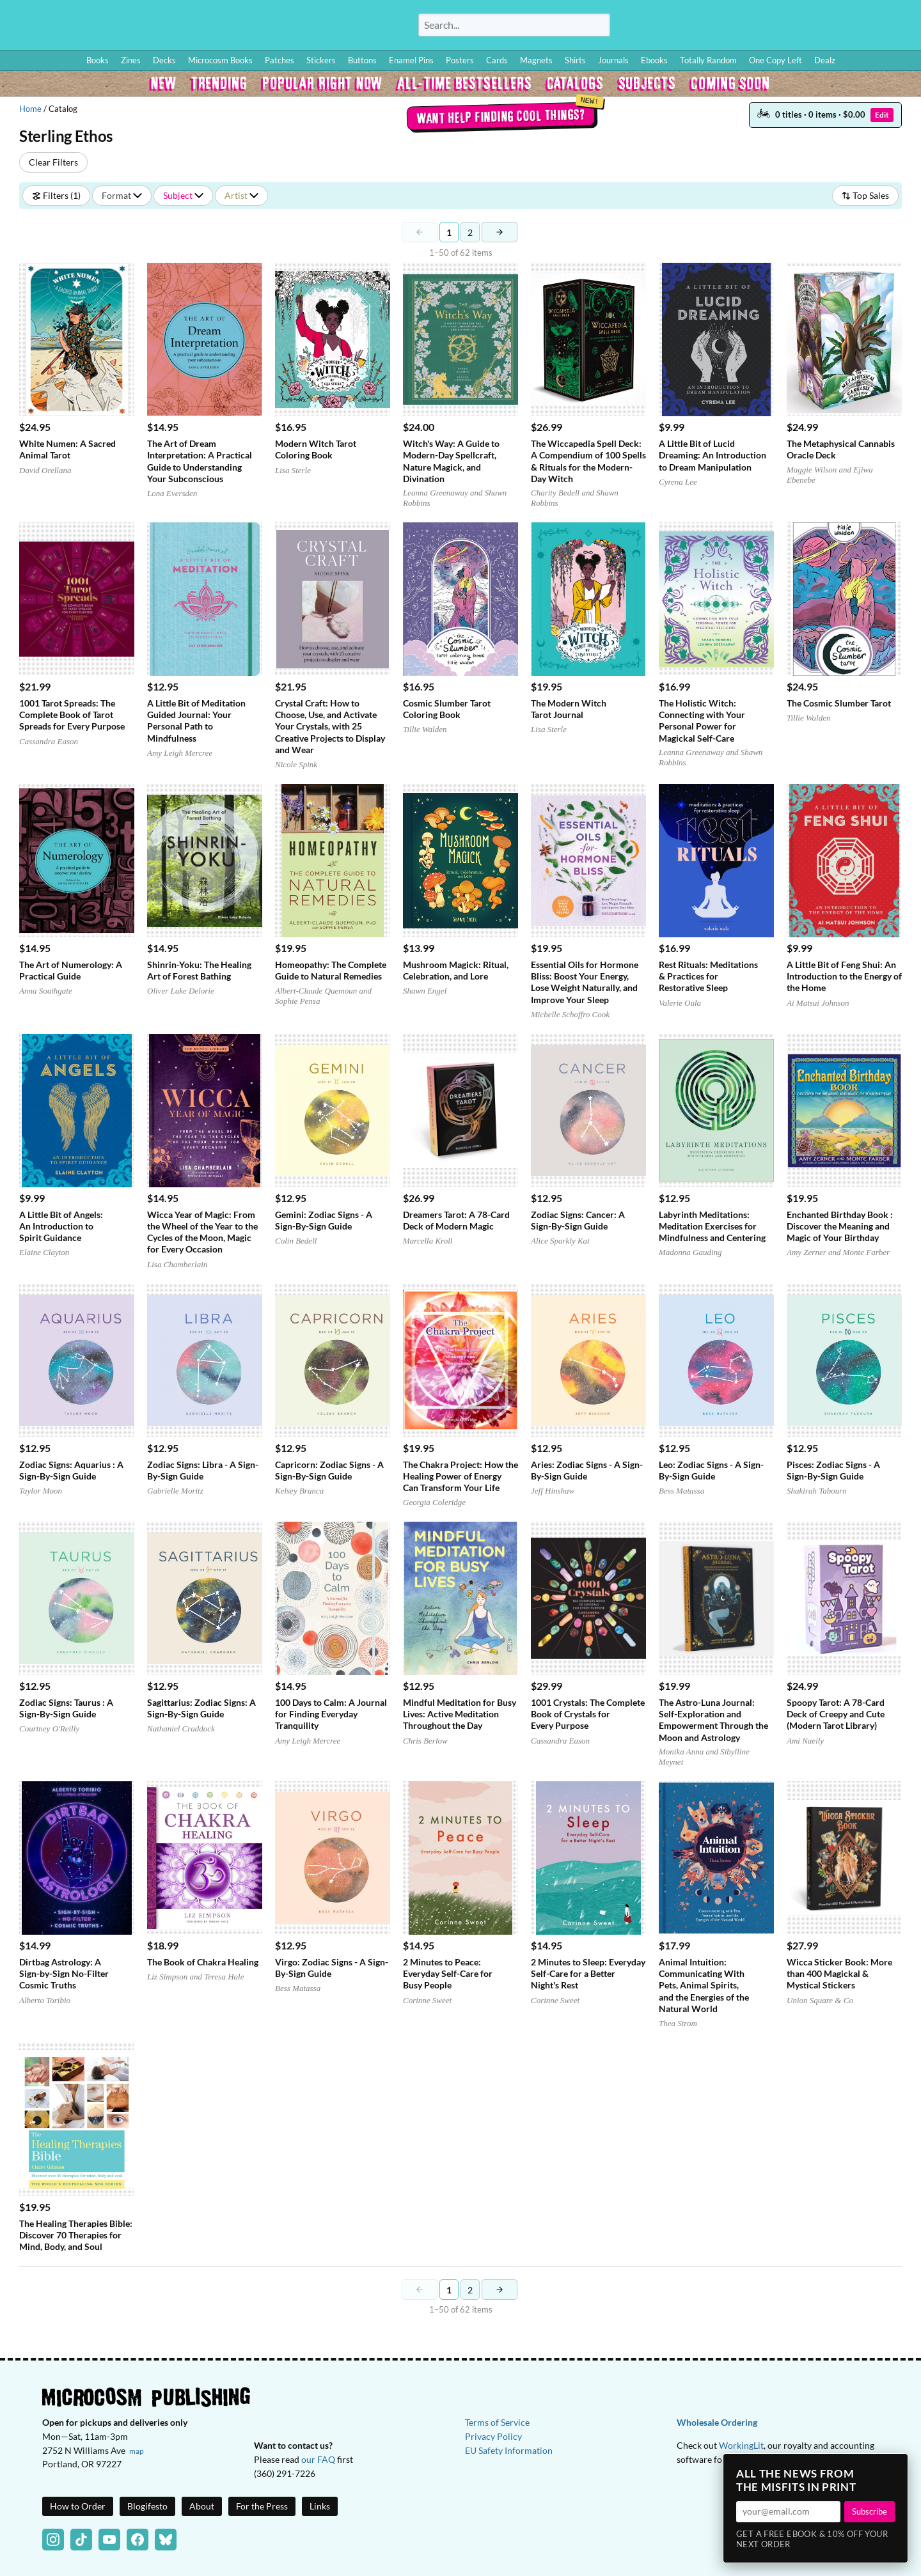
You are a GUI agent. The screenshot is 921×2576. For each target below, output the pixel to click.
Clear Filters (53, 162)
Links (320, 2506)
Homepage (192, 25)
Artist (241, 195)
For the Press (262, 2506)
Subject (183, 195)
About (201, 2506)
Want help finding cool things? (500, 115)
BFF (827, 27)
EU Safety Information (509, 2450)
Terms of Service (497, 2422)
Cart (895, 27)
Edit (882, 115)
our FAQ (318, 2459)
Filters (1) (56, 195)
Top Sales (865, 195)
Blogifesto (147, 2506)
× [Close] (894, 2467)
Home (30, 109)
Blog (760, 27)
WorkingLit (741, 2445)
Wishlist (799, 27)
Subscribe (869, 2511)
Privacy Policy (493, 2436)
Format (122, 195)
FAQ (854, 27)
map (136, 2451)
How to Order (717, 27)
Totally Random (708, 60)
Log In (668, 27)
